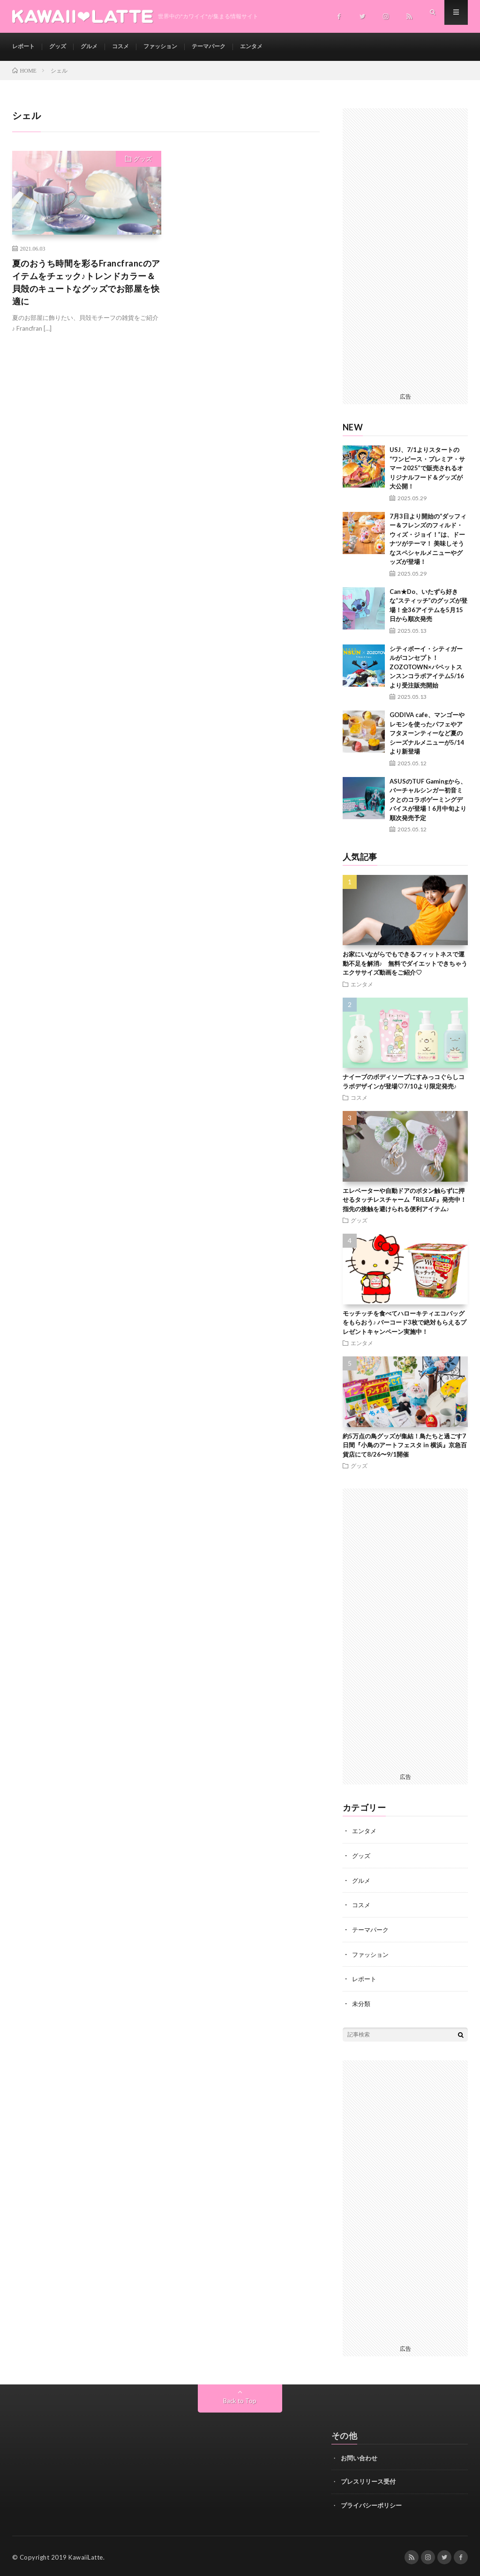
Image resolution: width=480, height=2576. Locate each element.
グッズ (63, 47)
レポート (25, 47)
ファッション (175, 47)
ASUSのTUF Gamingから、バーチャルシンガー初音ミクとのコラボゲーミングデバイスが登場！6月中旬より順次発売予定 (428, 799)
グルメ (97, 47)
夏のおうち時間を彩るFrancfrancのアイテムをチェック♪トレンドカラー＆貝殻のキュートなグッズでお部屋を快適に (86, 282)
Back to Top (239, 2398)
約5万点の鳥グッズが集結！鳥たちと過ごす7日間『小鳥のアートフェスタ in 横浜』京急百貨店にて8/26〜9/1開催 (405, 1445)
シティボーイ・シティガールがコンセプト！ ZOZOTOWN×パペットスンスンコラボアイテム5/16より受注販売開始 (427, 667)
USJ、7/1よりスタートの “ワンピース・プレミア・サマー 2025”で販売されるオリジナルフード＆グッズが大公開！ (427, 468)
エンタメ (276, 47)
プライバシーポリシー (371, 2502)
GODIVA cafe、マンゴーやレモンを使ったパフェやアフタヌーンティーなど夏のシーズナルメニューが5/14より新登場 (427, 733)
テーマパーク (229, 47)
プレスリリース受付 (368, 2479)
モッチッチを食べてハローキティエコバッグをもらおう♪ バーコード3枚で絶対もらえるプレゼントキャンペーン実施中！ (405, 1322)
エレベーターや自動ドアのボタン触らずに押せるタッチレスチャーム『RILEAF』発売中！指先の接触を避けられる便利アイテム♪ (404, 1200)
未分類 (362, 2001)
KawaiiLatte (85, 2555)
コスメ (131, 47)
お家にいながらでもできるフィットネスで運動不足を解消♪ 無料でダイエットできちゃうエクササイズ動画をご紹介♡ (405, 963)
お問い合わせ (359, 2455)
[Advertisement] (405, 248)
